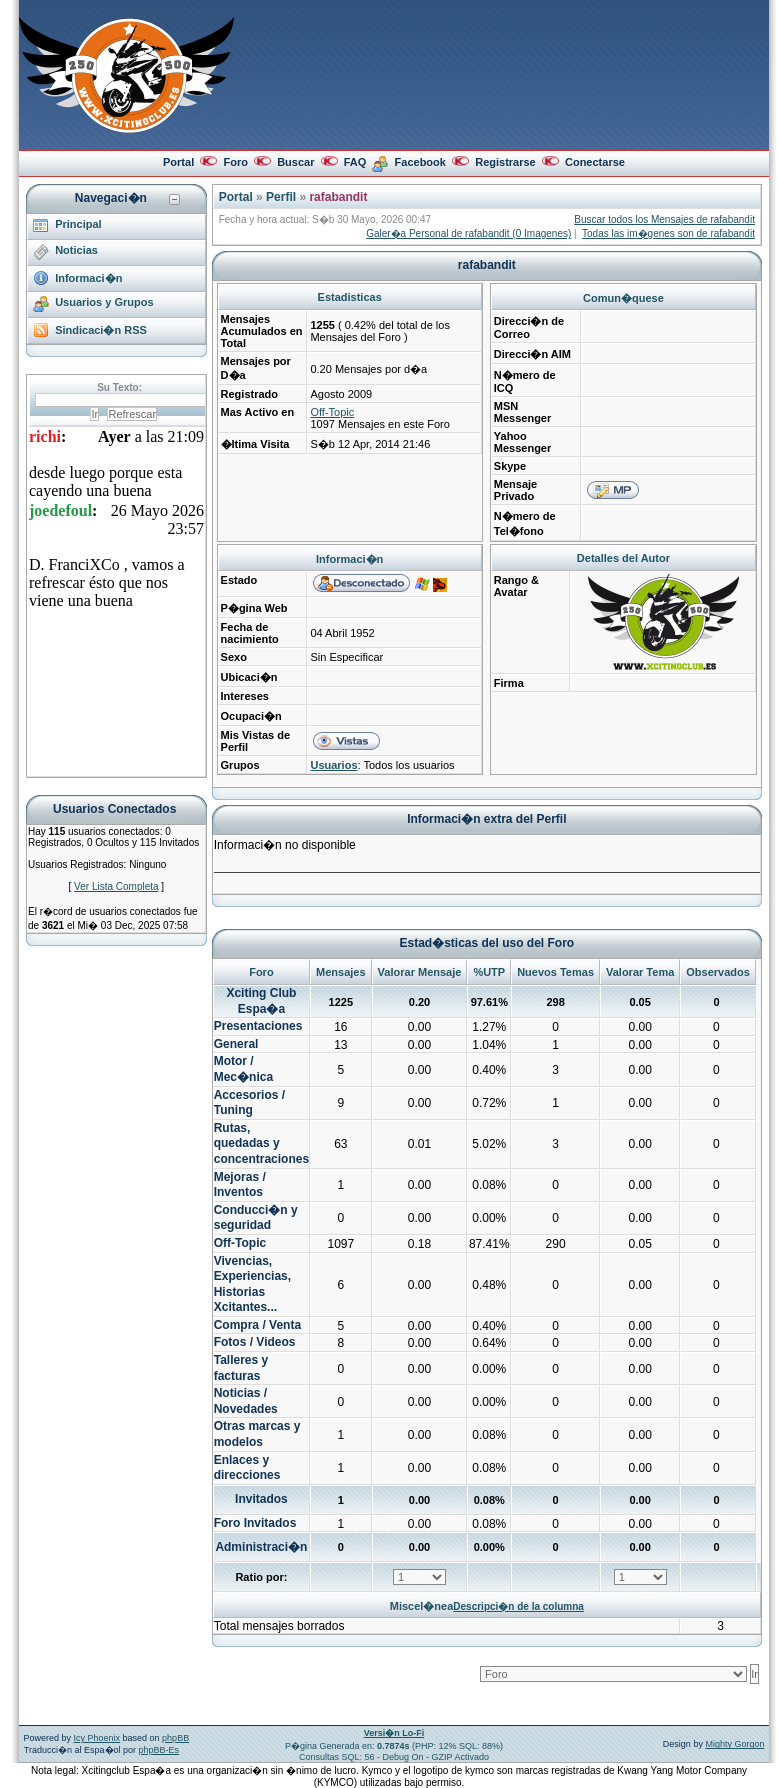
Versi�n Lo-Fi (394, 1733)
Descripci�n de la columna (518, 1606)
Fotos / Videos (255, 1342)
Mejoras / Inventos (240, 1185)
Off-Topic (332, 412)
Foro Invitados (255, 1523)
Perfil (281, 197)
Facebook (420, 162)
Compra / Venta (257, 1325)
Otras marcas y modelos (257, 1434)
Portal (178, 162)
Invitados (261, 1499)
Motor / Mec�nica (243, 1069)
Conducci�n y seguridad (256, 1218)
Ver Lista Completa (116, 886)
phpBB (175, 1738)
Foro (235, 162)
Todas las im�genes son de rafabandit (668, 233)
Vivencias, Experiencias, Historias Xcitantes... (252, 1284)
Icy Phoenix (97, 1738)
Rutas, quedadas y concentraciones (261, 1143)
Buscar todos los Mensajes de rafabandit (664, 219)
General (236, 1044)
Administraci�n (261, 1547)
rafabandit (338, 197)
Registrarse (505, 162)
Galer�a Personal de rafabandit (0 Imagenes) (468, 233)
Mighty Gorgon (734, 1744)
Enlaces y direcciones (247, 1468)
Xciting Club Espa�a (261, 1001)
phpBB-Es (159, 1750)
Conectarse (595, 162)
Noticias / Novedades (246, 1401)
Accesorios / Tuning (249, 1103)
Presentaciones (258, 1026)
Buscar (295, 162)
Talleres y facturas (241, 1368)
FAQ (355, 162)
